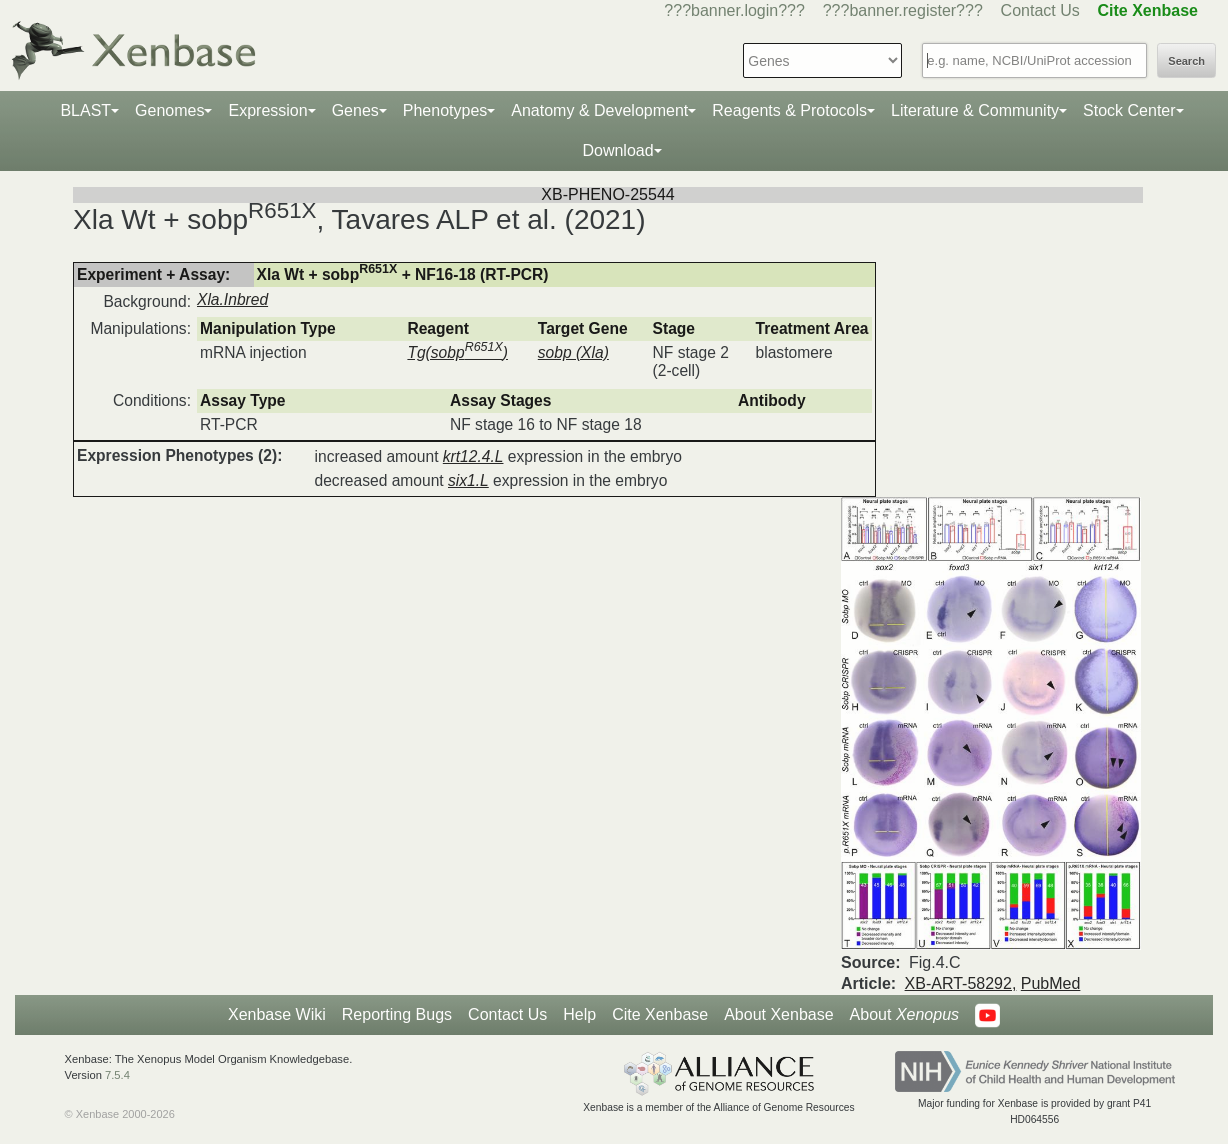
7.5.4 (117, 1075)
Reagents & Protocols (789, 110)
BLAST (85, 110)
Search (1186, 61)
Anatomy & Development (599, 110)
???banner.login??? (734, 10)
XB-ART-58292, (961, 983)
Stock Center (1129, 110)
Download (617, 150)
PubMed (1051, 983)
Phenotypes (445, 110)
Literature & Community (975, 110)
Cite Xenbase (660, 1014)
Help (579, 1014)
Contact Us (1040, 10)
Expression (267, 110)
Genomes (169, 110)
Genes (355, 110)
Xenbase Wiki (277, 1014)
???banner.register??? (903, 10)
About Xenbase (778, 1014)
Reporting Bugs (397, 1014)
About (904, 1015)
